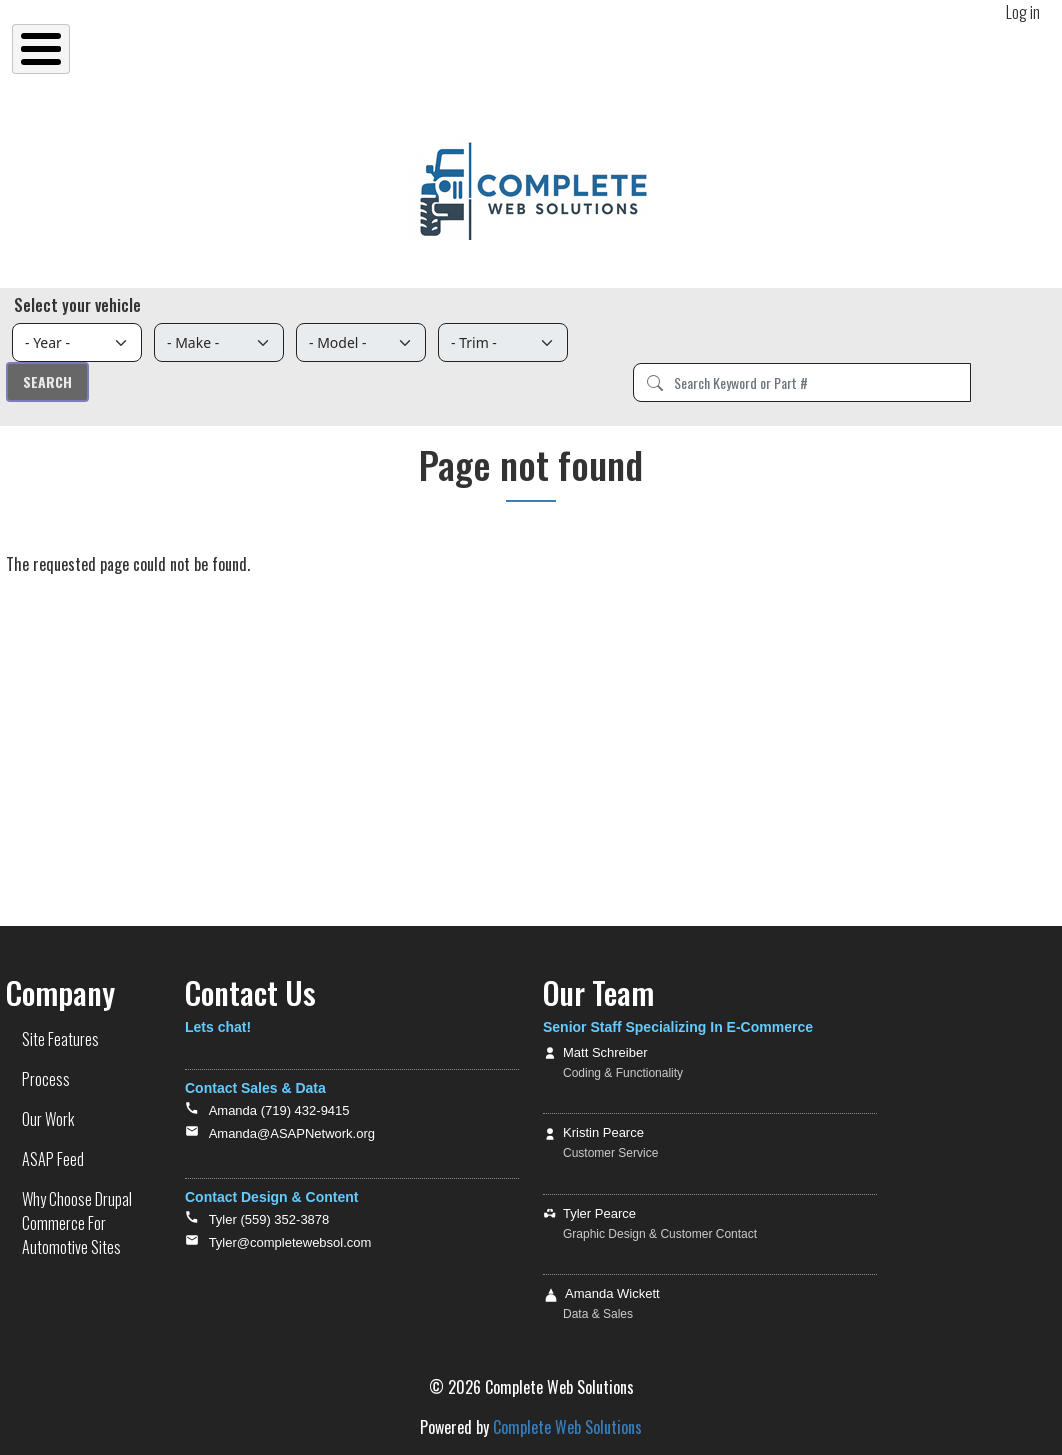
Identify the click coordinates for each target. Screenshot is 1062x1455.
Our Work (48, 1119)
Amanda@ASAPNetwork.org (292, 1133)
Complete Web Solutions (567, 1427)
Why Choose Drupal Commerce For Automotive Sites (77, 1223)
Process (46, 1079)
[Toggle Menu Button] (41, 49)
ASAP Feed (53, 1159)
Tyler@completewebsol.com (290, 1242)
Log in (1023, 12)
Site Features (60, 1039)
